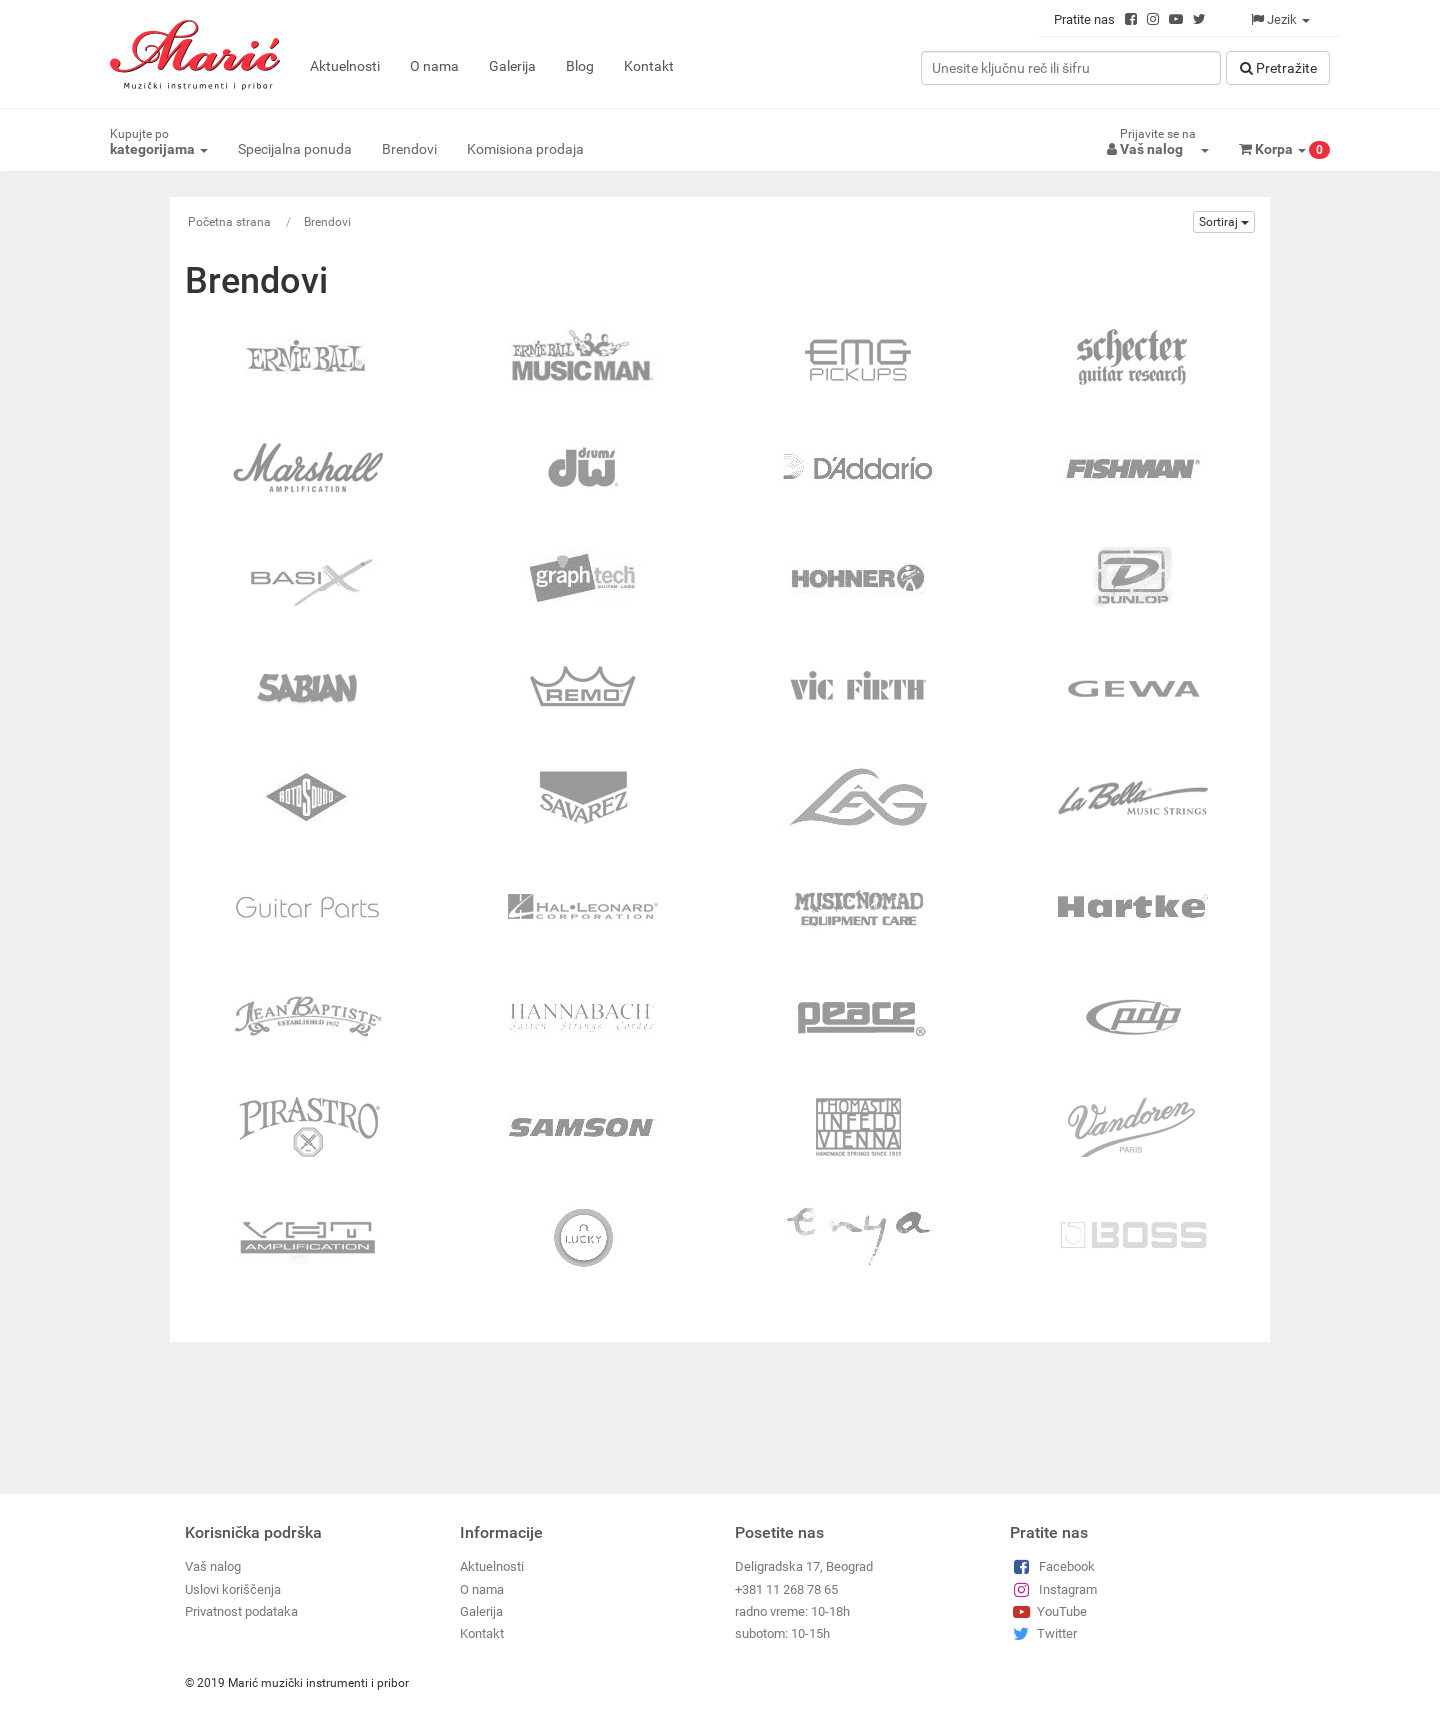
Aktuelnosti (345, 66)
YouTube (1048, 1611)
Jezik (1280, 19)
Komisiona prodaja (525, 149)
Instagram (1053, 1589)
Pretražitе (1278, 68)
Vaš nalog (213, 1566)
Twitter (1043, 1633)
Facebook (1052, 1566)
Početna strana (229, 222)
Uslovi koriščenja (233, 1589)
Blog (580, 66)
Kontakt (649, 66)
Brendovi (409, 149)
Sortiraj (1224, 222)
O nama (434, 66)
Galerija (512, 66)
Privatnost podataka (241, 1611)
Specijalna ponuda (295, 149)
